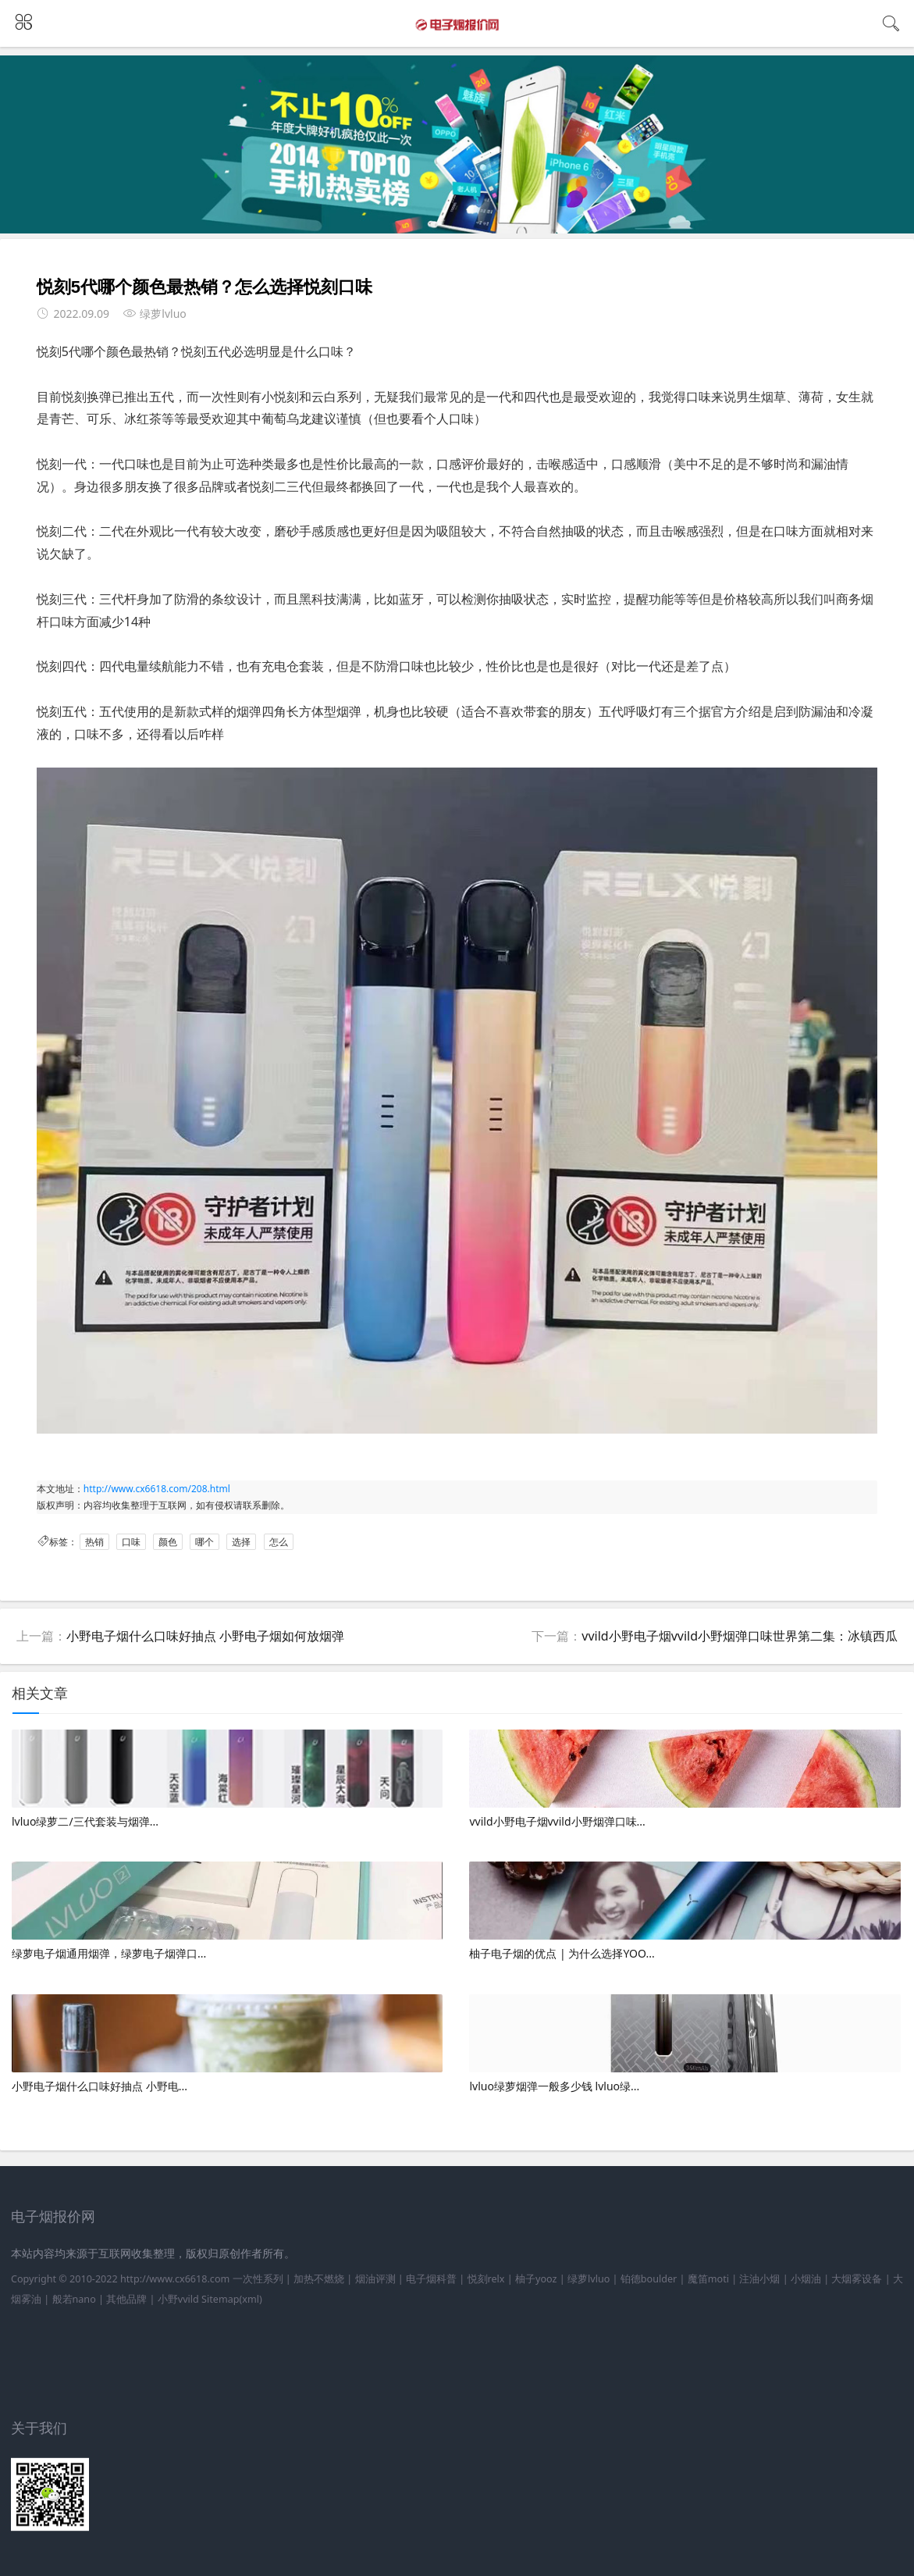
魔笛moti (708, 2279)
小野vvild (178, 2299)
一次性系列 (258, 2279)
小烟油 (806, 2279)
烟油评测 (375, 2279)
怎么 (278, 1541)
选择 (241, 1541)
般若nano (74, 2299)
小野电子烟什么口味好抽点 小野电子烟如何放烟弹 (205, 1635)
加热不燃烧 (318, 2279)
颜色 (167, 1541)
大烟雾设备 (856, 2279)
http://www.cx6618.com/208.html (157, 1488)
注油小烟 (759, 2279)
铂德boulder (649, 2279)
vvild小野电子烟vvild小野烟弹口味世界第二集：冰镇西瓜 (739, 1635)
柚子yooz (536, 2279)
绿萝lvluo (588, 2279)
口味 (131, 1541)
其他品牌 (126, 2299)
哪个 (204, 1541)
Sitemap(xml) (231, 2299)
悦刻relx (486, 2279)
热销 (94, 1541)
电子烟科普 (431, 2279)
